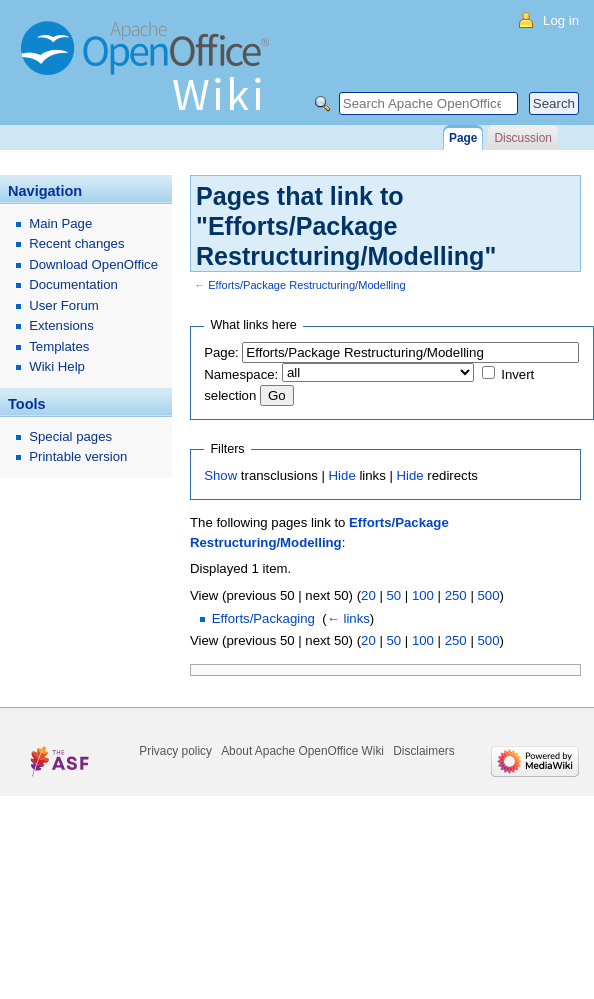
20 (368, 595)
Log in (561, 20)
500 (488, 595)
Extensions (61, 325)
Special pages (70, 436)
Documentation (73, 284)
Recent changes (76, 243)
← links (348, 618)
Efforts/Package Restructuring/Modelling (306, 285)
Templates (59, 346)
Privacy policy (175, 751)
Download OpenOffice (93, 264)
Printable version (78, 456)
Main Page (60, 223)
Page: (221, 352)
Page (463, 138)
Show (220, 475)
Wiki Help (57, 366)
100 (423, 595)
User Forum (64, 305)
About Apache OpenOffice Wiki (302, 751)
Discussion (522, 138)
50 (393, 595)
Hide (342, 475)
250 (456, 595)
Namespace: (241, 374)
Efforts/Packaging (263, 618)
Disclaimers (423, 751)
